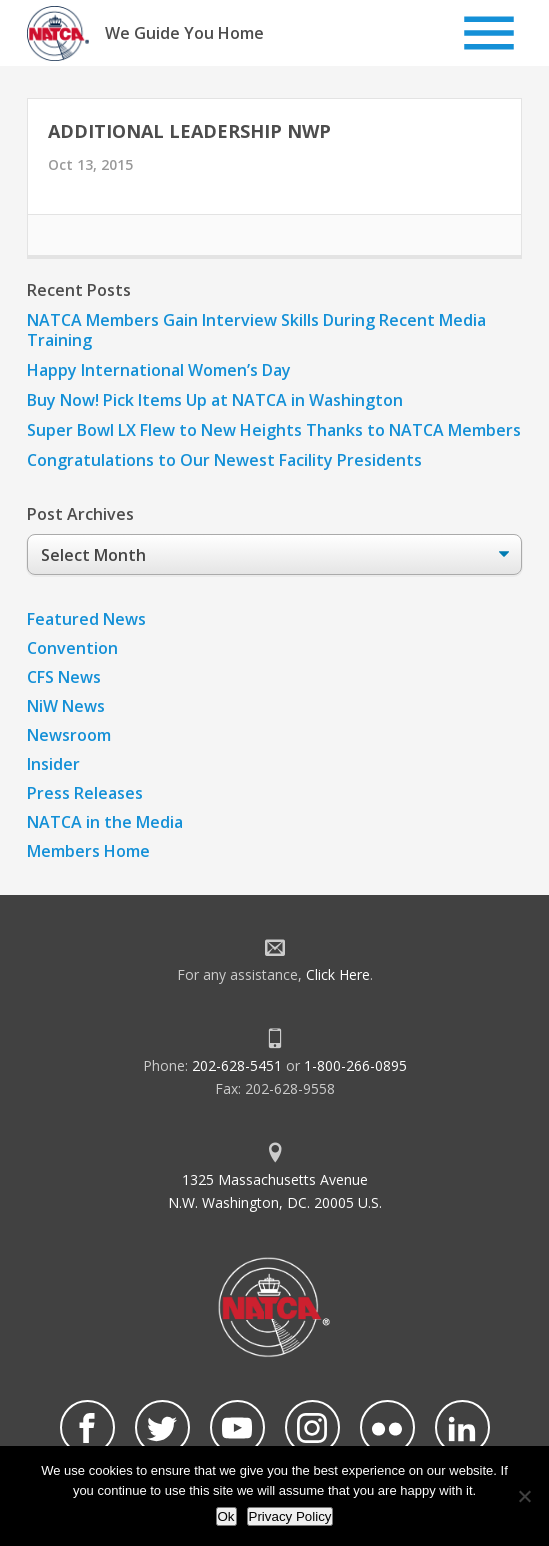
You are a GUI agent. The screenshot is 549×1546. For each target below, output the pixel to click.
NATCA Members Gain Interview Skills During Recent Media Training (256, 330)
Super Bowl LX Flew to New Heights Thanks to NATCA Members (274, 430)
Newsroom (69, 735)
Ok (226, 1516)
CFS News (64, 677)
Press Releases (85, 793)
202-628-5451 (237, 1065)
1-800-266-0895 (355, 1065)
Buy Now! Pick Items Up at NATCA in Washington (215, 400)
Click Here (338, 974)
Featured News (86, 619)
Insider (53, 764)
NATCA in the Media (105, 822)
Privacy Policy (290, 1516)
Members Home (88, 851)
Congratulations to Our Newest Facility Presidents (224, 460)
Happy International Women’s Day (159, 370)
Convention (72, 648)
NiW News (66, 706)
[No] (524, 1496)
